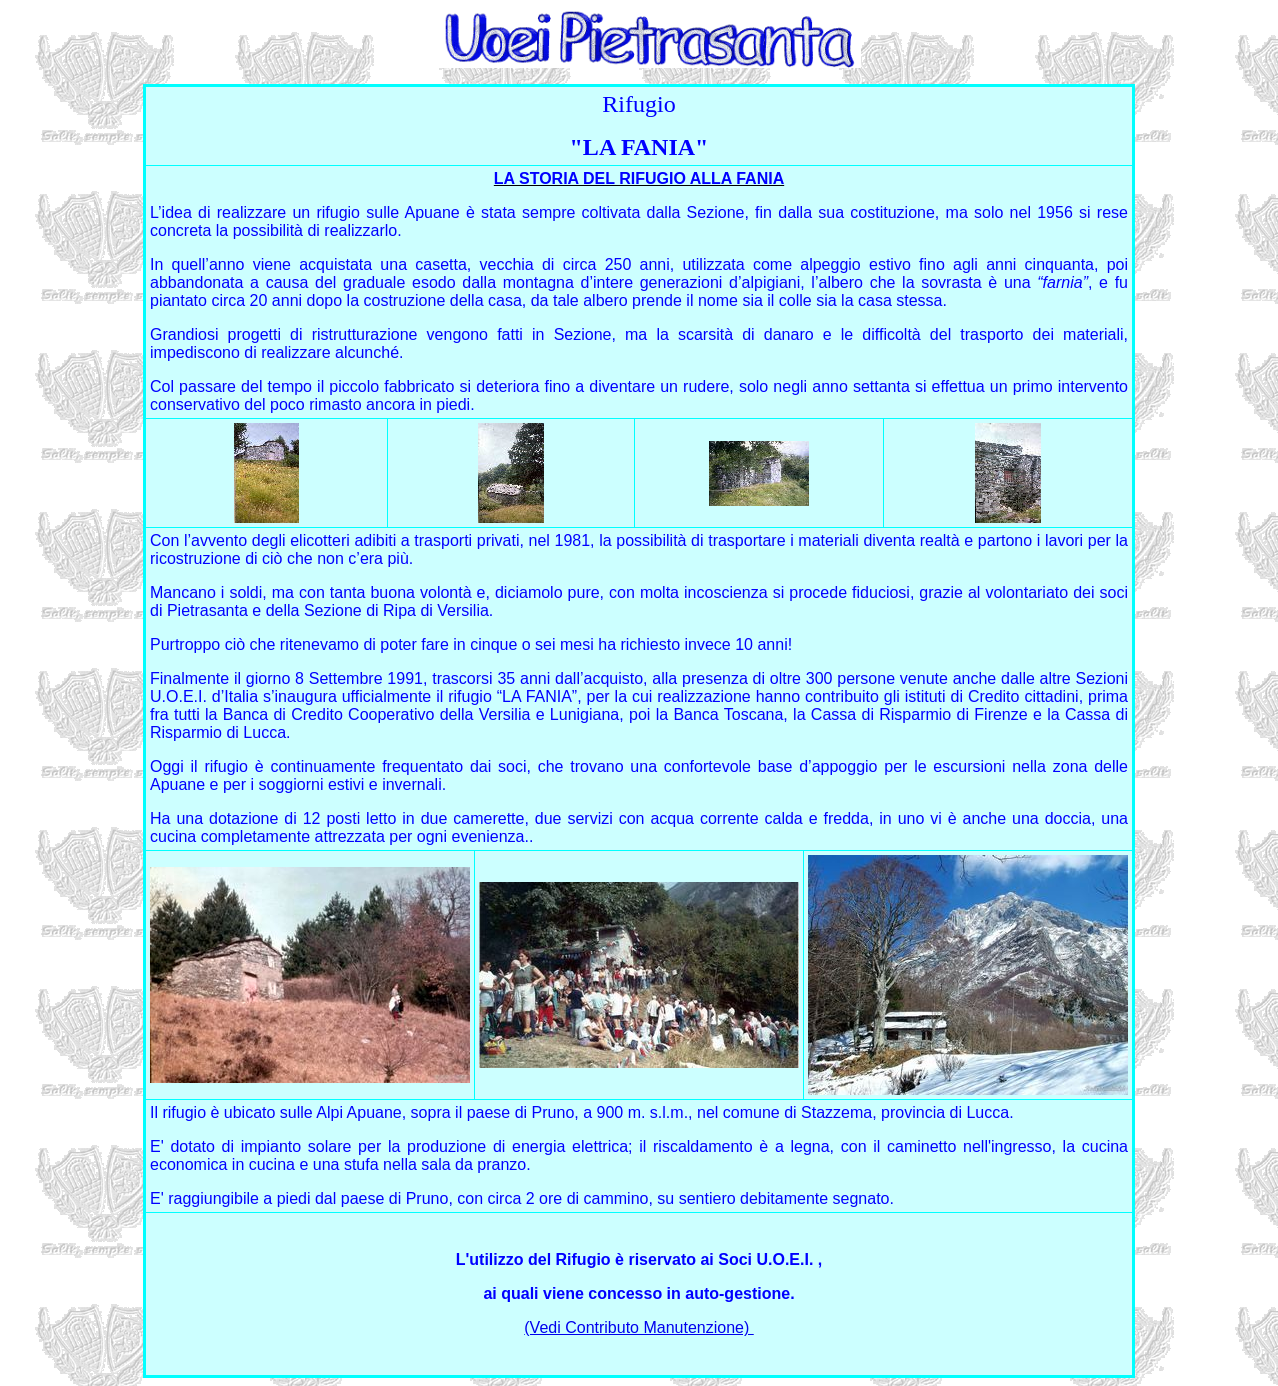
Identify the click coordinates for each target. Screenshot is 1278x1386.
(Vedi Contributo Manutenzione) (638, 1327)
